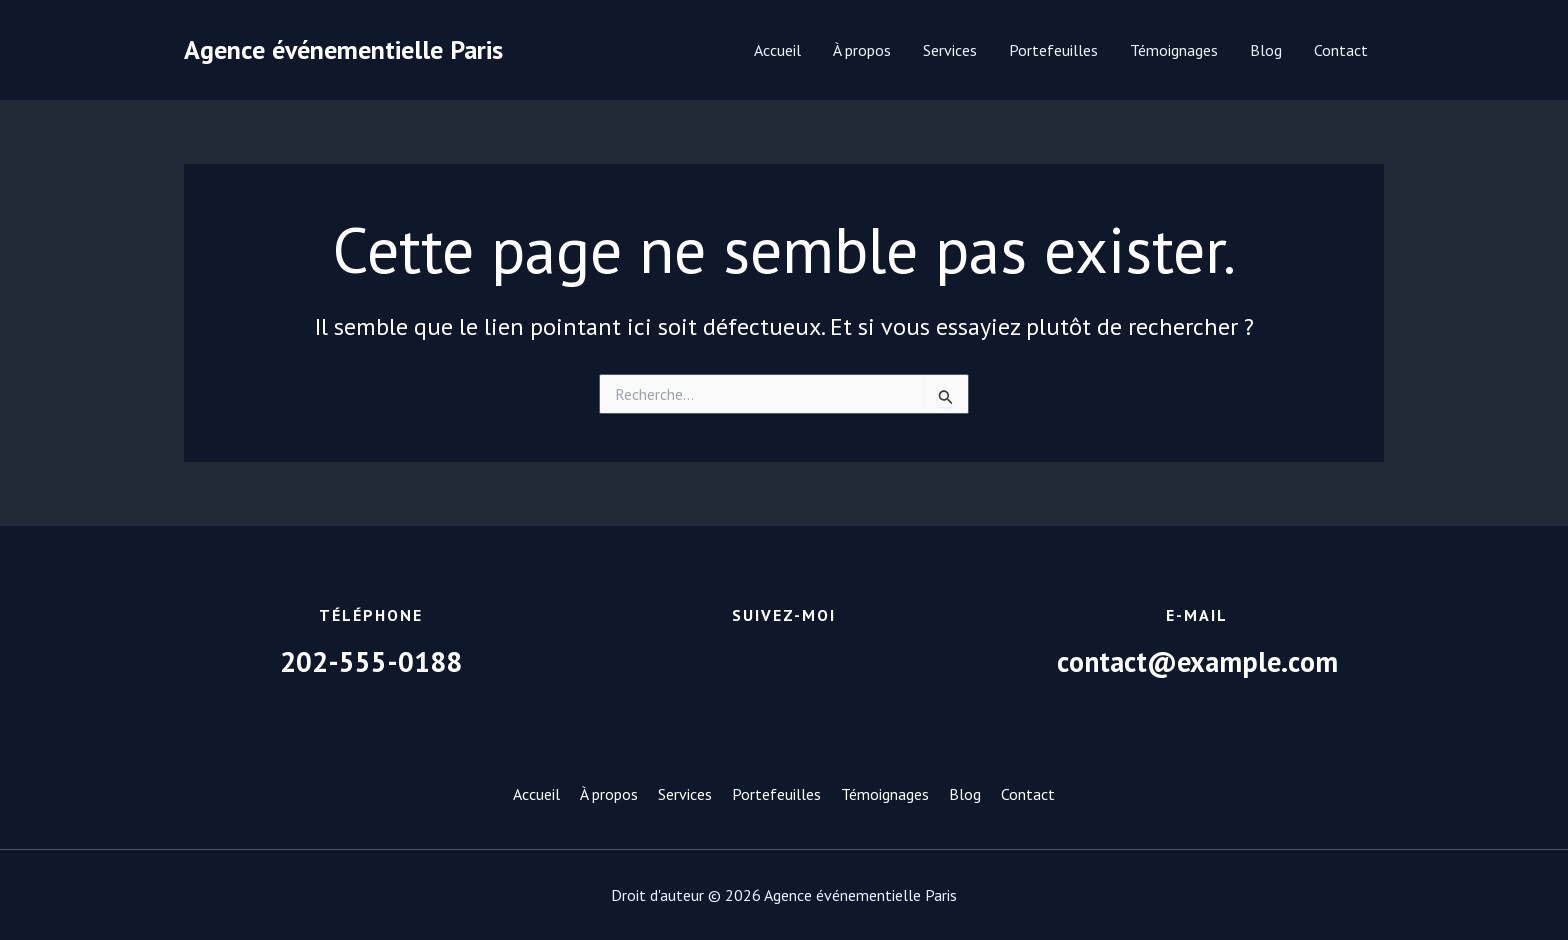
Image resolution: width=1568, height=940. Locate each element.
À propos (862, 50)
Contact (1341, 50)
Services (950, 50)
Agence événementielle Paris (343, 49)
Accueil (777, 50)
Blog (1266, 50)
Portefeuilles (1053, 50)
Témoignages (1174, 50)
